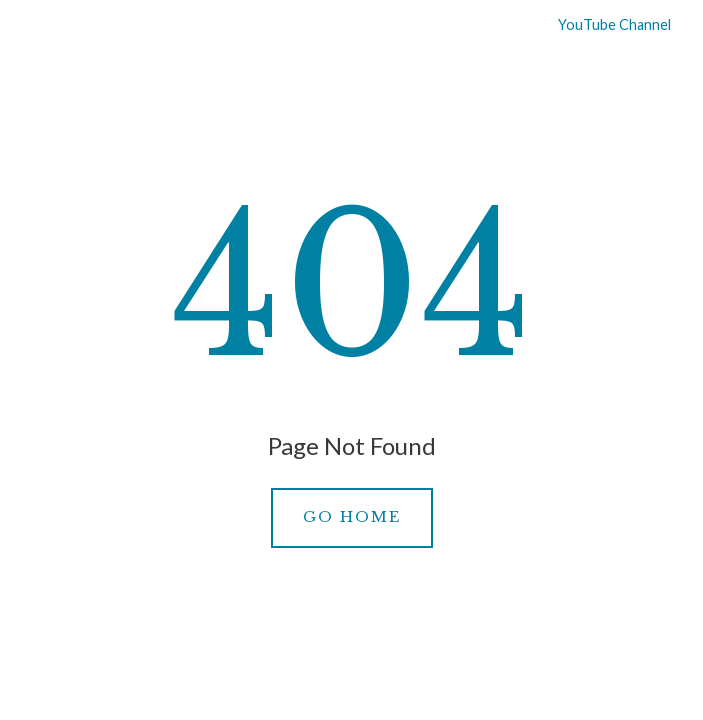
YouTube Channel (602, 24)
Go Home (352, 517)
